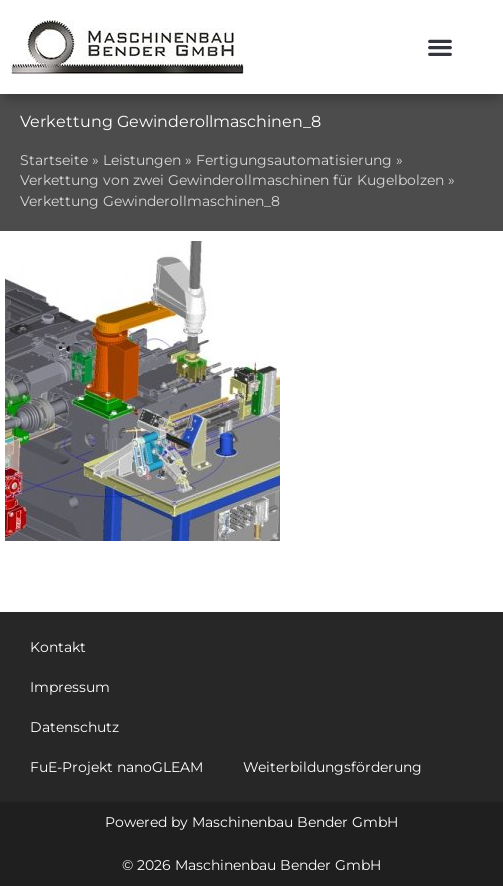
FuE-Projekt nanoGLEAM (116, 767)
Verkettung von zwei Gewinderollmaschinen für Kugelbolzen (232, 180)
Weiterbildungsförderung (332, 767)
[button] (440, 47)
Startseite (54, 160)
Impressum (70, 687)
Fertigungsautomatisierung (294, 160)
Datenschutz (74, 727)
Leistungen (142, 160)
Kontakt (58, 647)
